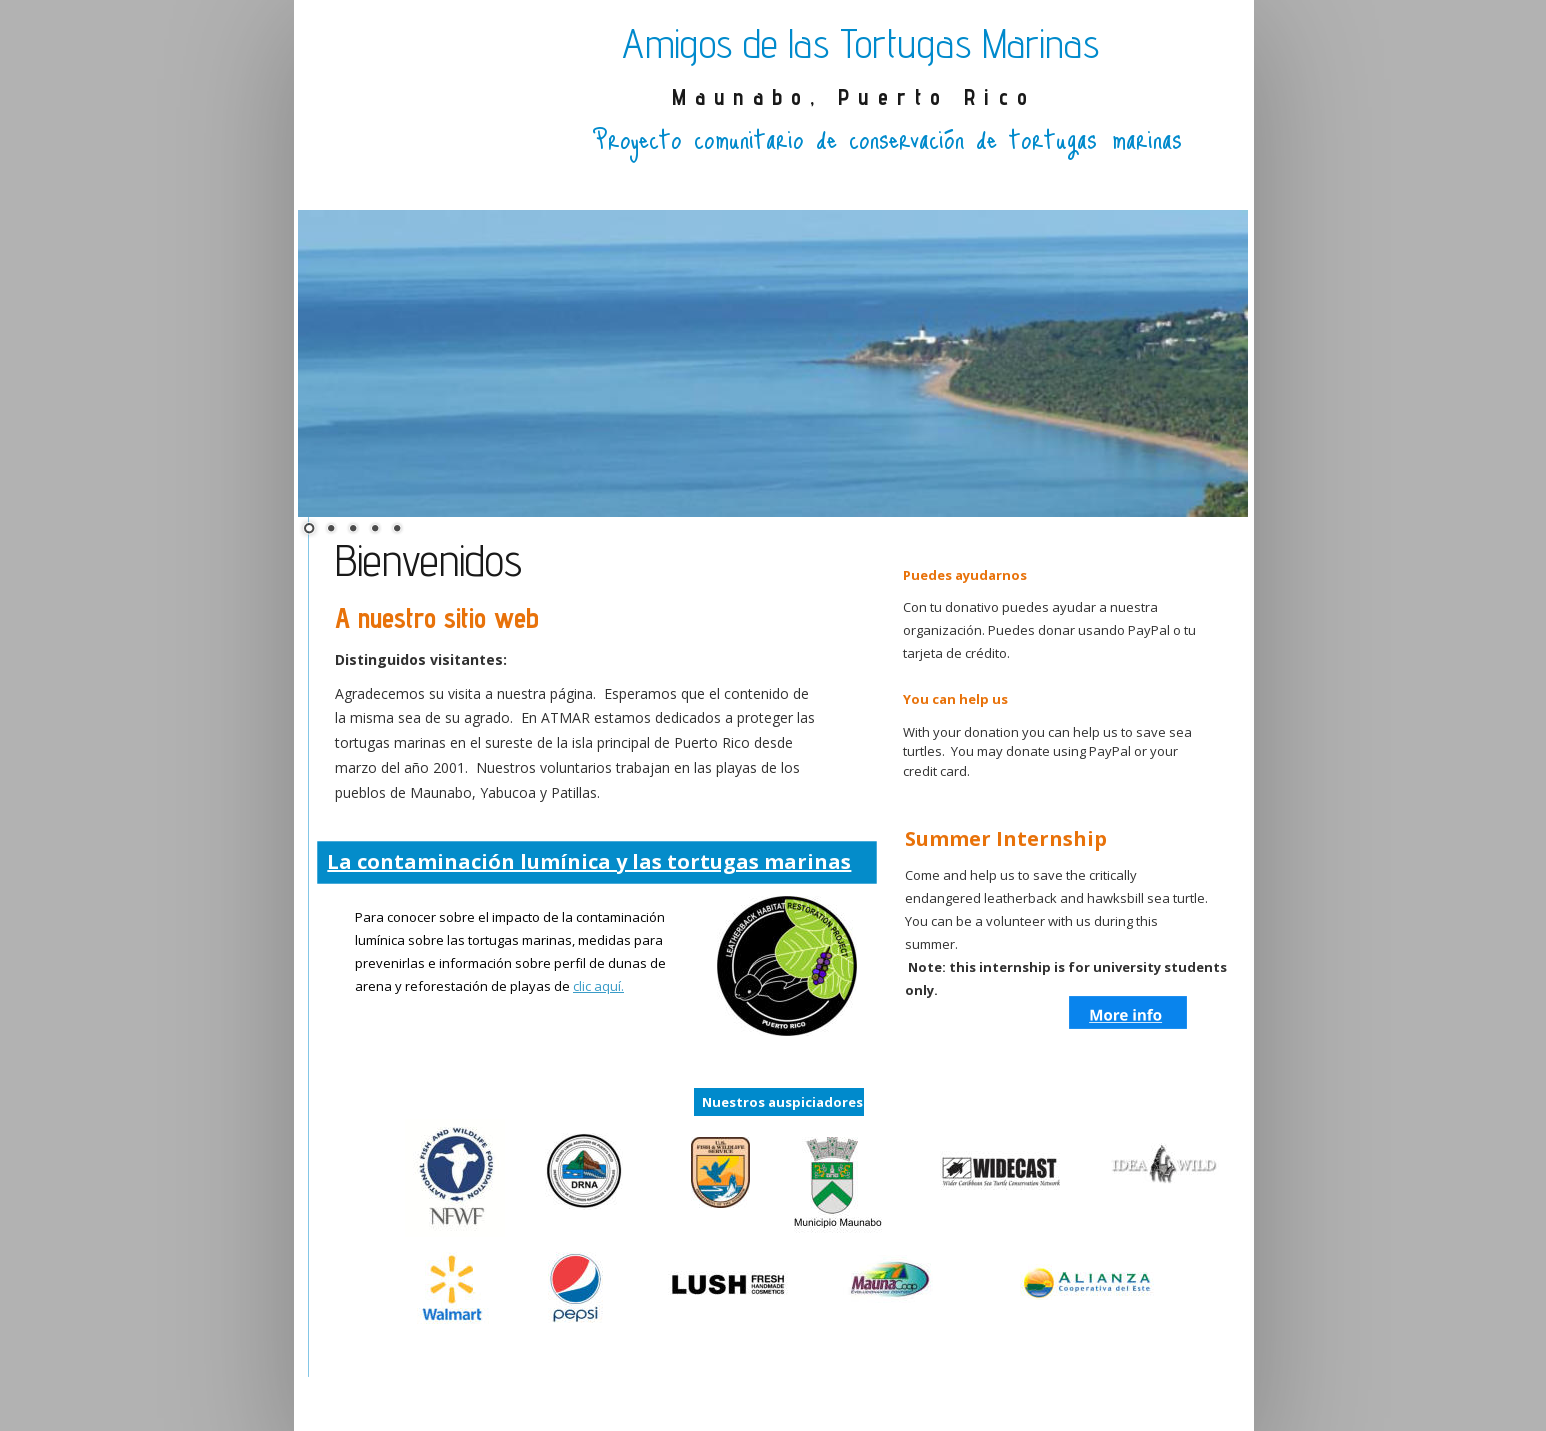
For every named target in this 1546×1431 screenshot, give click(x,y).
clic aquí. (598, 986)
